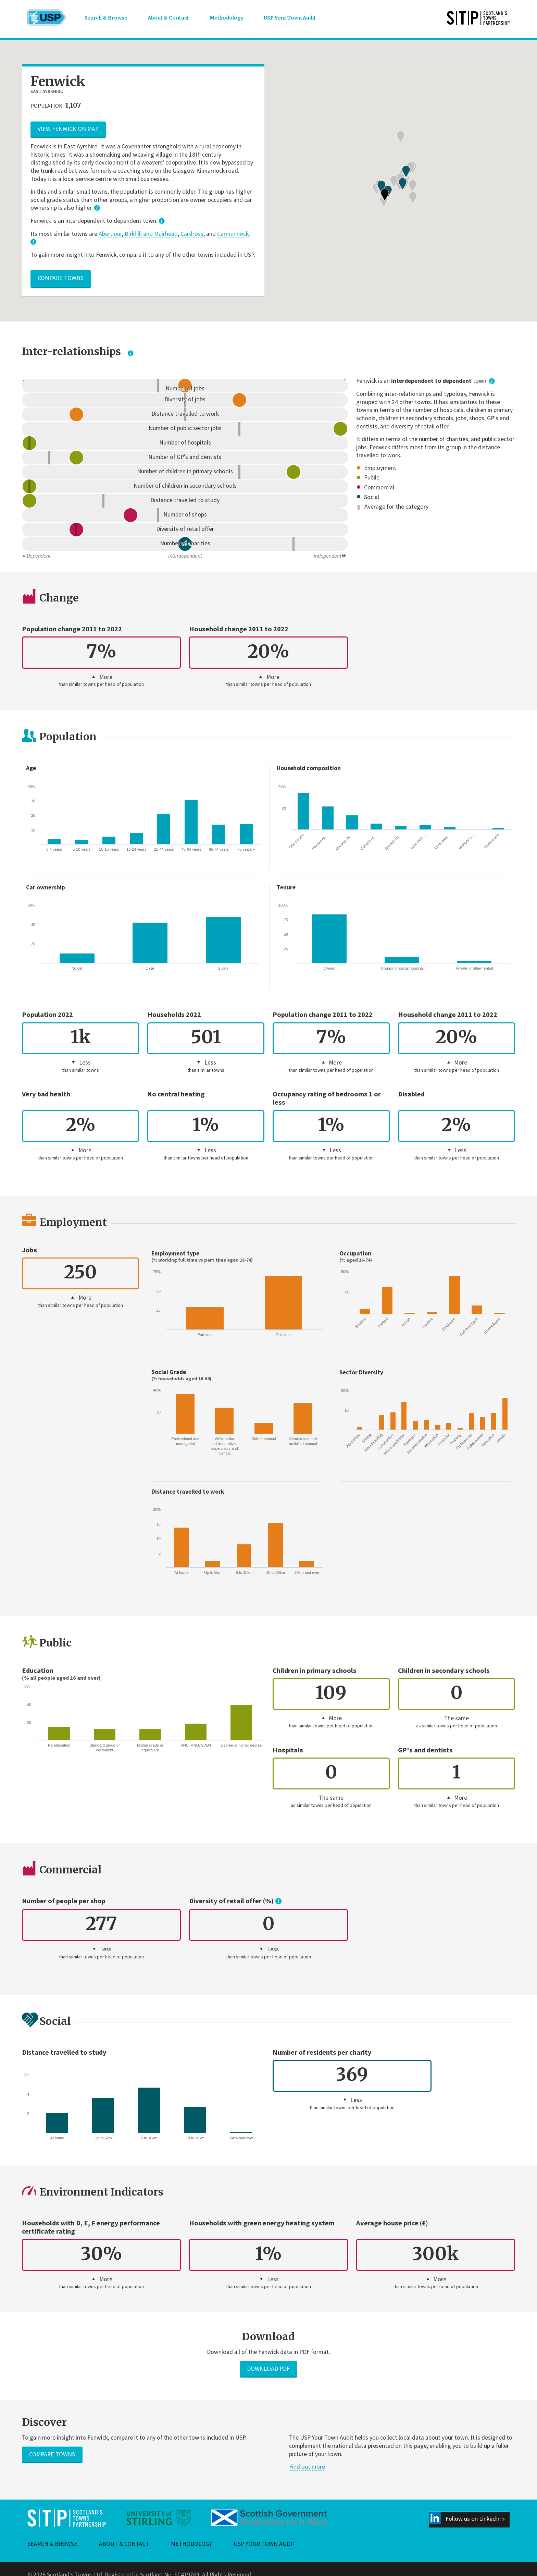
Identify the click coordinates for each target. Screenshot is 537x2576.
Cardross (191, 234)
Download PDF (268, 2368)
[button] (375, 225)
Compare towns (61, 278)
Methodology (226, 18)
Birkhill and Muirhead (151, 234)
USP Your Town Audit (290, 18)
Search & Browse (105, 18)
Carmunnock (233, 234)
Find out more (307, 2466)
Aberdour (110, 234)
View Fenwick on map (68, 129)
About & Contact (168, 18)
